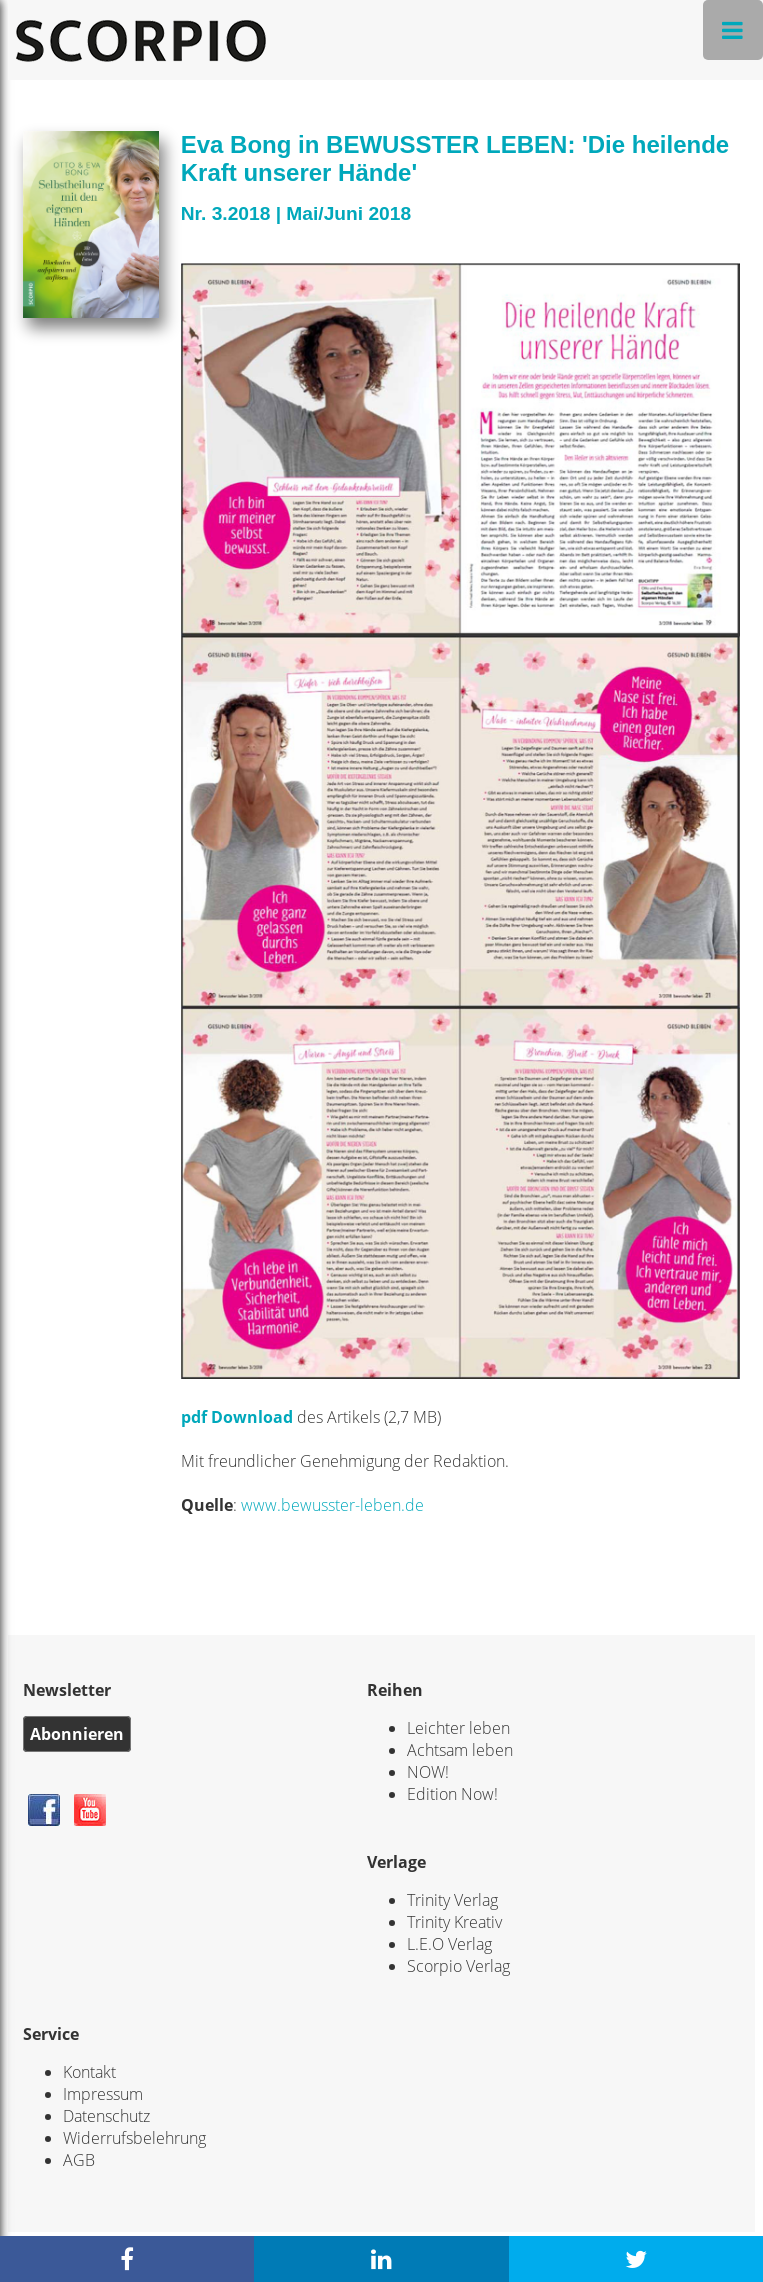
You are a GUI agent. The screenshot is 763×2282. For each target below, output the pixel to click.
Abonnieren (77, 1734)
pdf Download (237, 1417)
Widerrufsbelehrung (134, 2138)
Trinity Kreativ (454, 1922)
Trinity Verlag (452, 1900)
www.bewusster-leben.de (332, 1505)
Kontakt (89, 2072)
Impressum (103, 2094)
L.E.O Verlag (449, 1944)
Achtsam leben (460, 1750)
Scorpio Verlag (458, 1966)
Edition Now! (452, 1794)
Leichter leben (458, 1728)
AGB (79, 2160)
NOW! (428, 1772)
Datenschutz (106, 2116)
